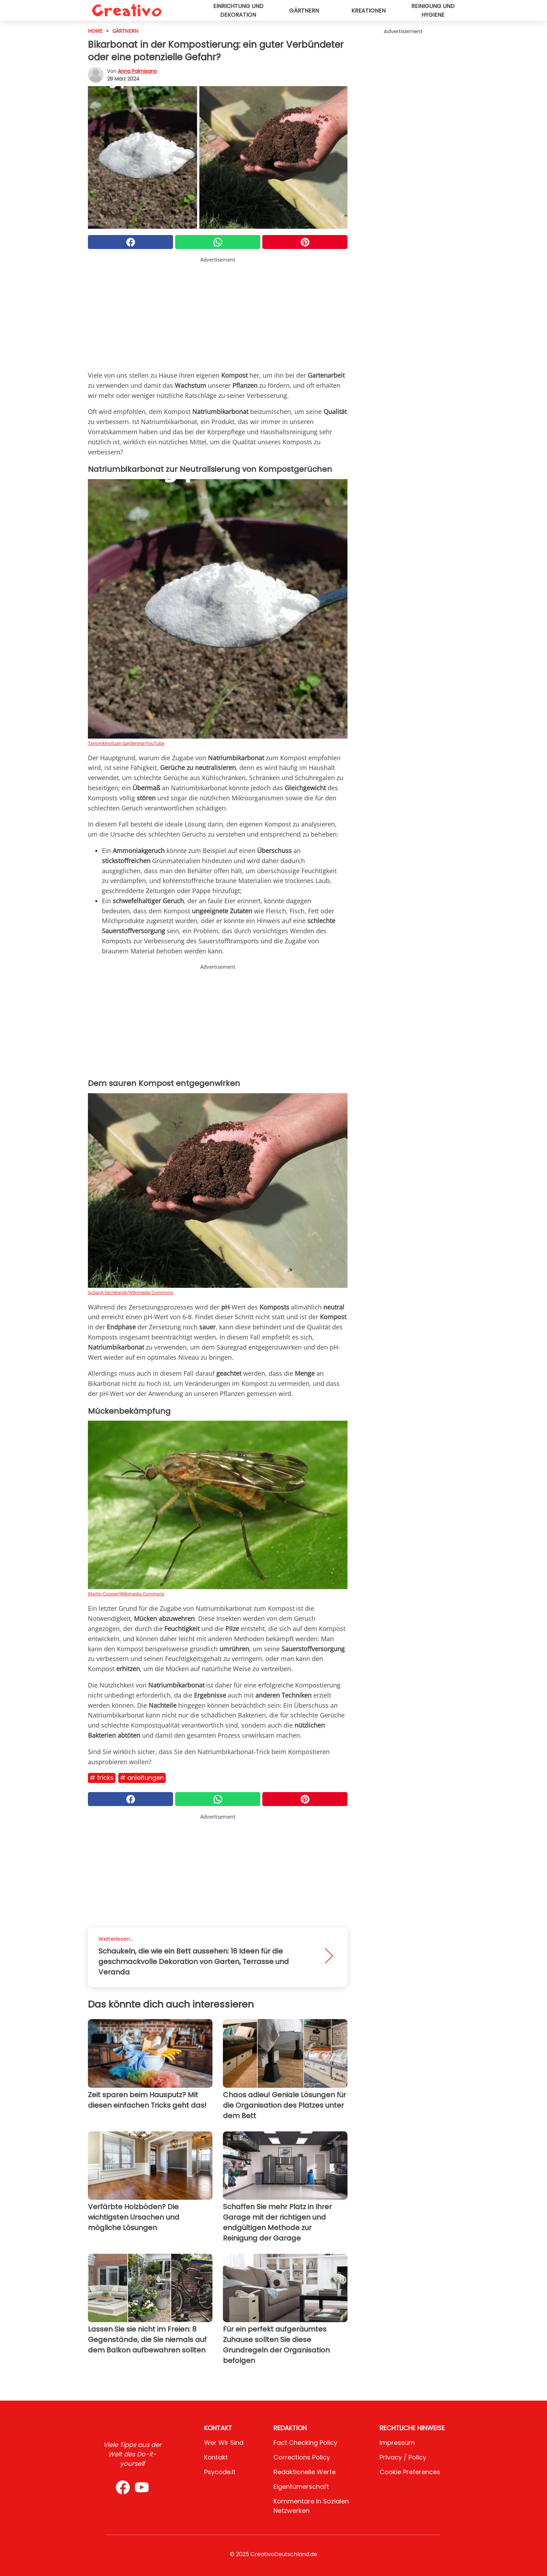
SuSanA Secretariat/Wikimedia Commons (130, 1292)
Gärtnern (304, 11)
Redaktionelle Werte (305, 2472)
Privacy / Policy (403, 2457)
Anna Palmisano (137, 71)
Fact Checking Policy (305, 2442)
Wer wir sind (223, 2442)
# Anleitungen (142, 1777)
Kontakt (216, 2457)
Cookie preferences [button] (410, 2472)
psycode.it (219, 2472)
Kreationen (368, 11)
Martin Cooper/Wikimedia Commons (126, 1594)
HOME (95, 31)
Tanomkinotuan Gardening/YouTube (126, 743)
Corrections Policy (302, 2457)
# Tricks (102, 1777)
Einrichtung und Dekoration (238, 10)
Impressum (397, 2442)
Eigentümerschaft (301, 2486)
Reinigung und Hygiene (433, 10)
